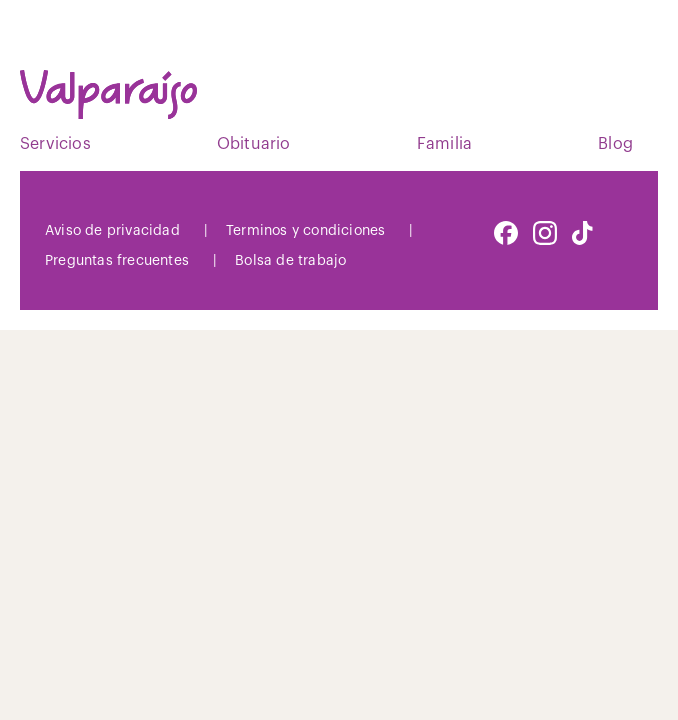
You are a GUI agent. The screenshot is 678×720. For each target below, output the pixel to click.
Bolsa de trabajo (290, 261)
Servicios (55, 144)
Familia (444, 144)
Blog (615, 144)
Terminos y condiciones (305, 231)
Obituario (254, 144)
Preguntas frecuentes (117, 261)
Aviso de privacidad (112, 231)
